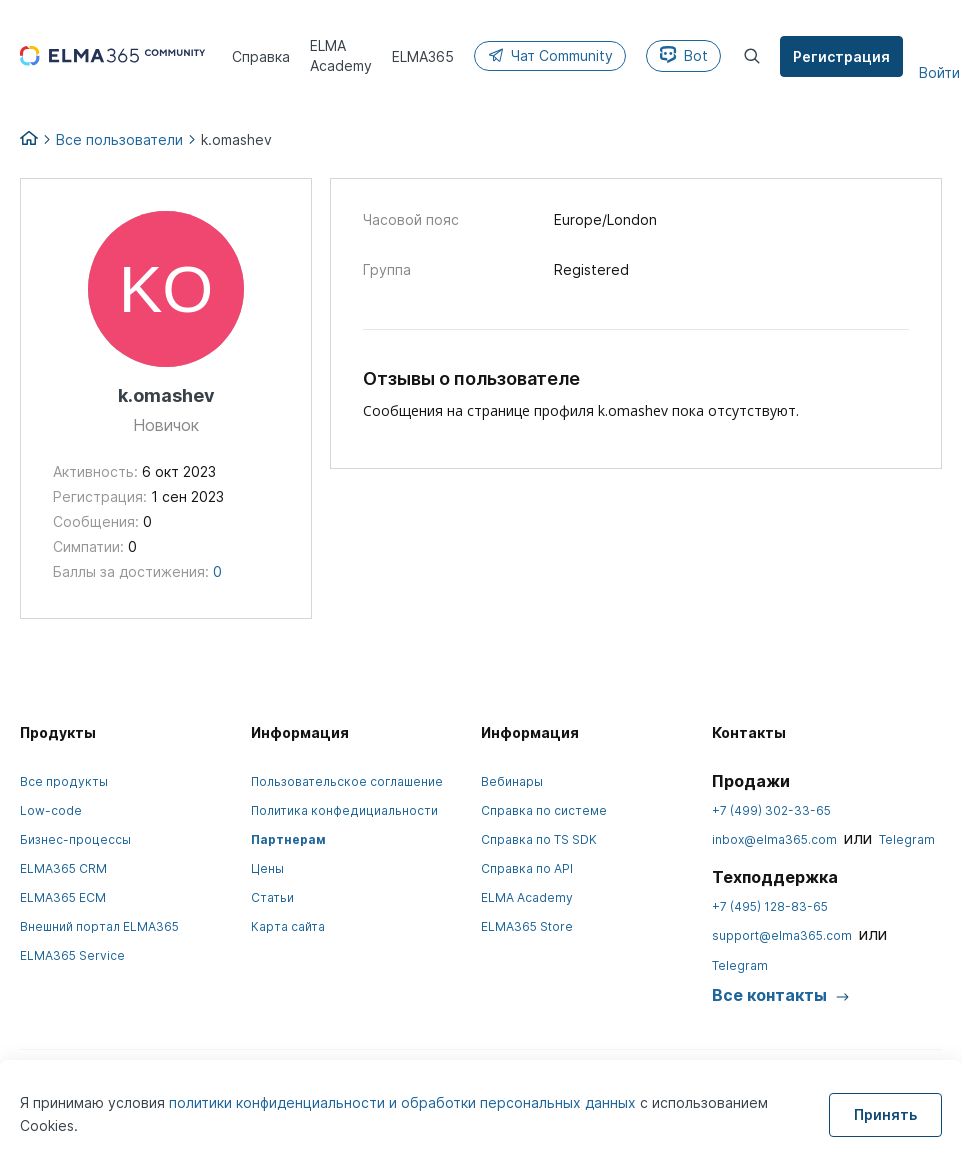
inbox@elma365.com (774, 839)
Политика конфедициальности (344, 810)
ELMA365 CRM (63, 868)
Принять (885, 1114)
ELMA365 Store (527, 926)
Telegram (907, 839)
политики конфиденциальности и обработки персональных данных (404, 1102)
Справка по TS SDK (539, 839)
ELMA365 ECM (63, 897)
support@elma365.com (782, 935)
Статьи (272, 897)
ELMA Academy (527, 897)
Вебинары (512, 781)
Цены (267, 868)
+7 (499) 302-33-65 (771, 810)
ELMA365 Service (72, 955)
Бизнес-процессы (75, 839)
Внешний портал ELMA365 (99, 926)
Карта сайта (288, 926)
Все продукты (64, 781)
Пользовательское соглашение (347, 781)
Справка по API (527, 868)
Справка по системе (544, 810)
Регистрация (843, 56)
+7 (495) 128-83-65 (770, 906)
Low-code (51, 810)
